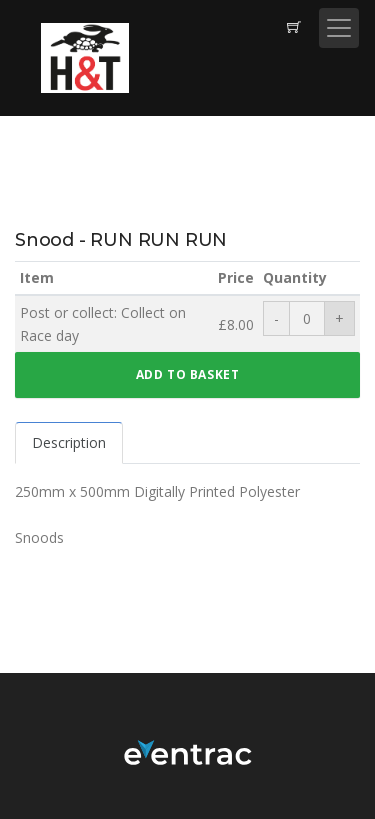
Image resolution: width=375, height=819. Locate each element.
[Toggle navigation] (339, 28)
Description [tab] (69, 442)
